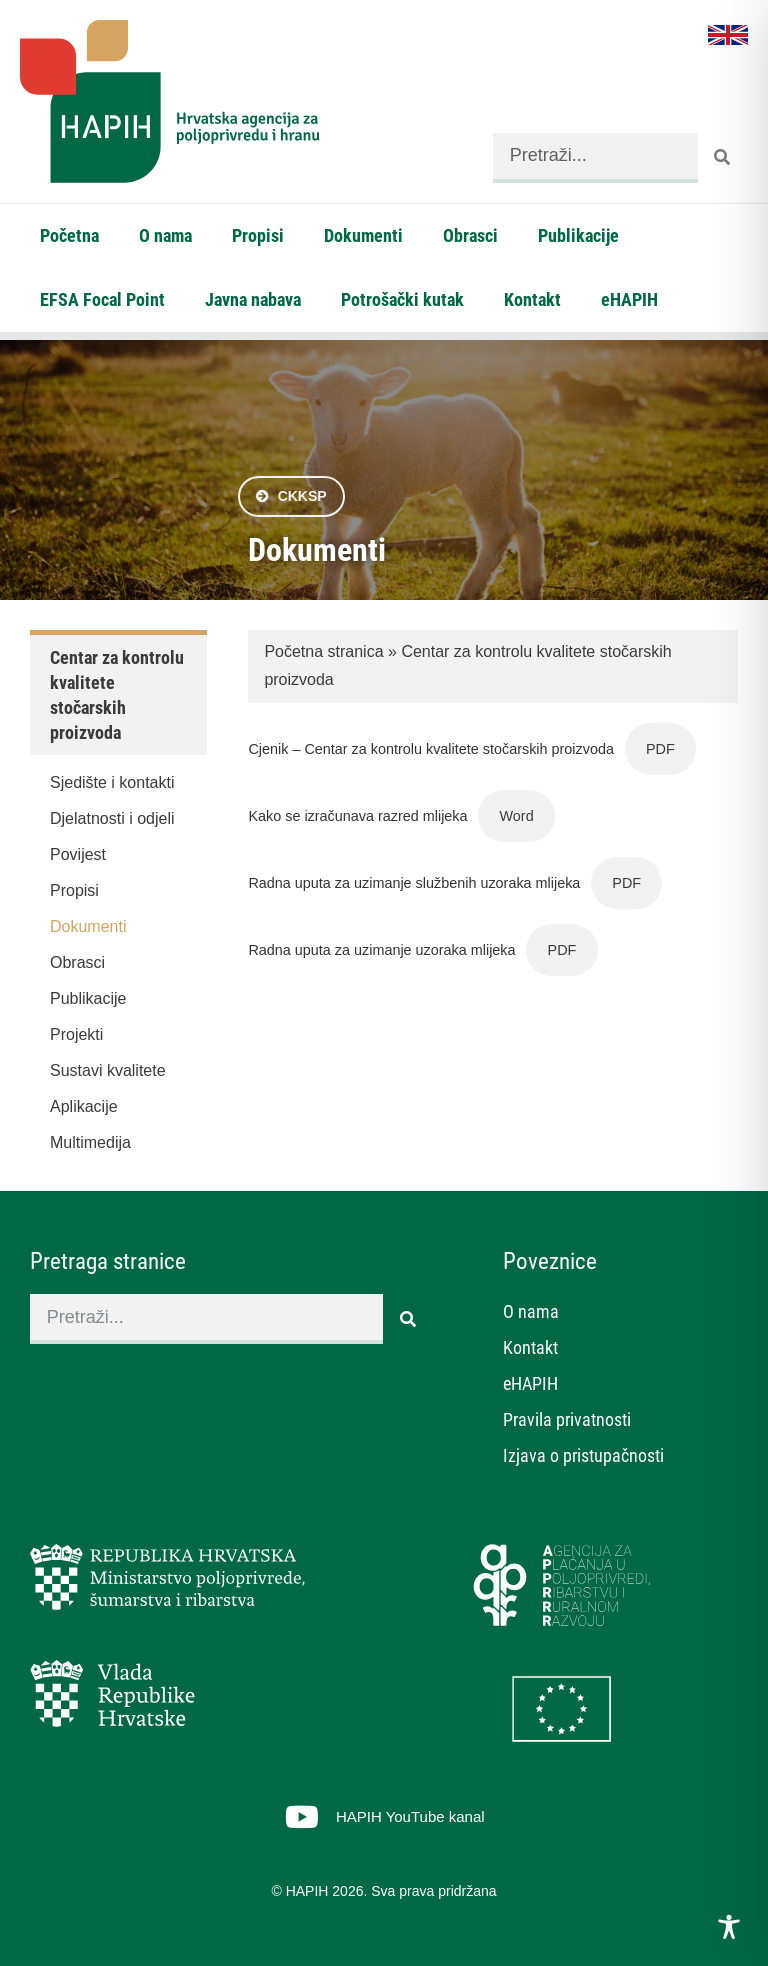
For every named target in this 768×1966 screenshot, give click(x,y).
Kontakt (532, 299)
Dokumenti (363, 235)
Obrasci (470, 235)
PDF (660, 749)
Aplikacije (84, 1106)
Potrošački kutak (402, 299)
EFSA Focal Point (102, 299)
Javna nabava (253, 299)
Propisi (258, 235)
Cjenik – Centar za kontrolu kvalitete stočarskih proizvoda (431, 749)
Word (517, 816)
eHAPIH (629, 299)
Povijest (78, 854)
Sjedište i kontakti (112, 782)
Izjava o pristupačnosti (583, 1455)
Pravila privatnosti (567, 1419)
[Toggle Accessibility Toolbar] (729, 1927)
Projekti (76, 1034)
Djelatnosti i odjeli (112, 818)
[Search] (723, 158)
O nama (165, 235)
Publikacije (578, 235)
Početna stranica (323, 651)
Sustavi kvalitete (108, 1070)
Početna (69, 235)
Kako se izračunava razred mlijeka (357, 816)
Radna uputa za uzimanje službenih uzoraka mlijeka (414, 883)
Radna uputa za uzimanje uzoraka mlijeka (381, 950)
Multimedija (90, 1142)
